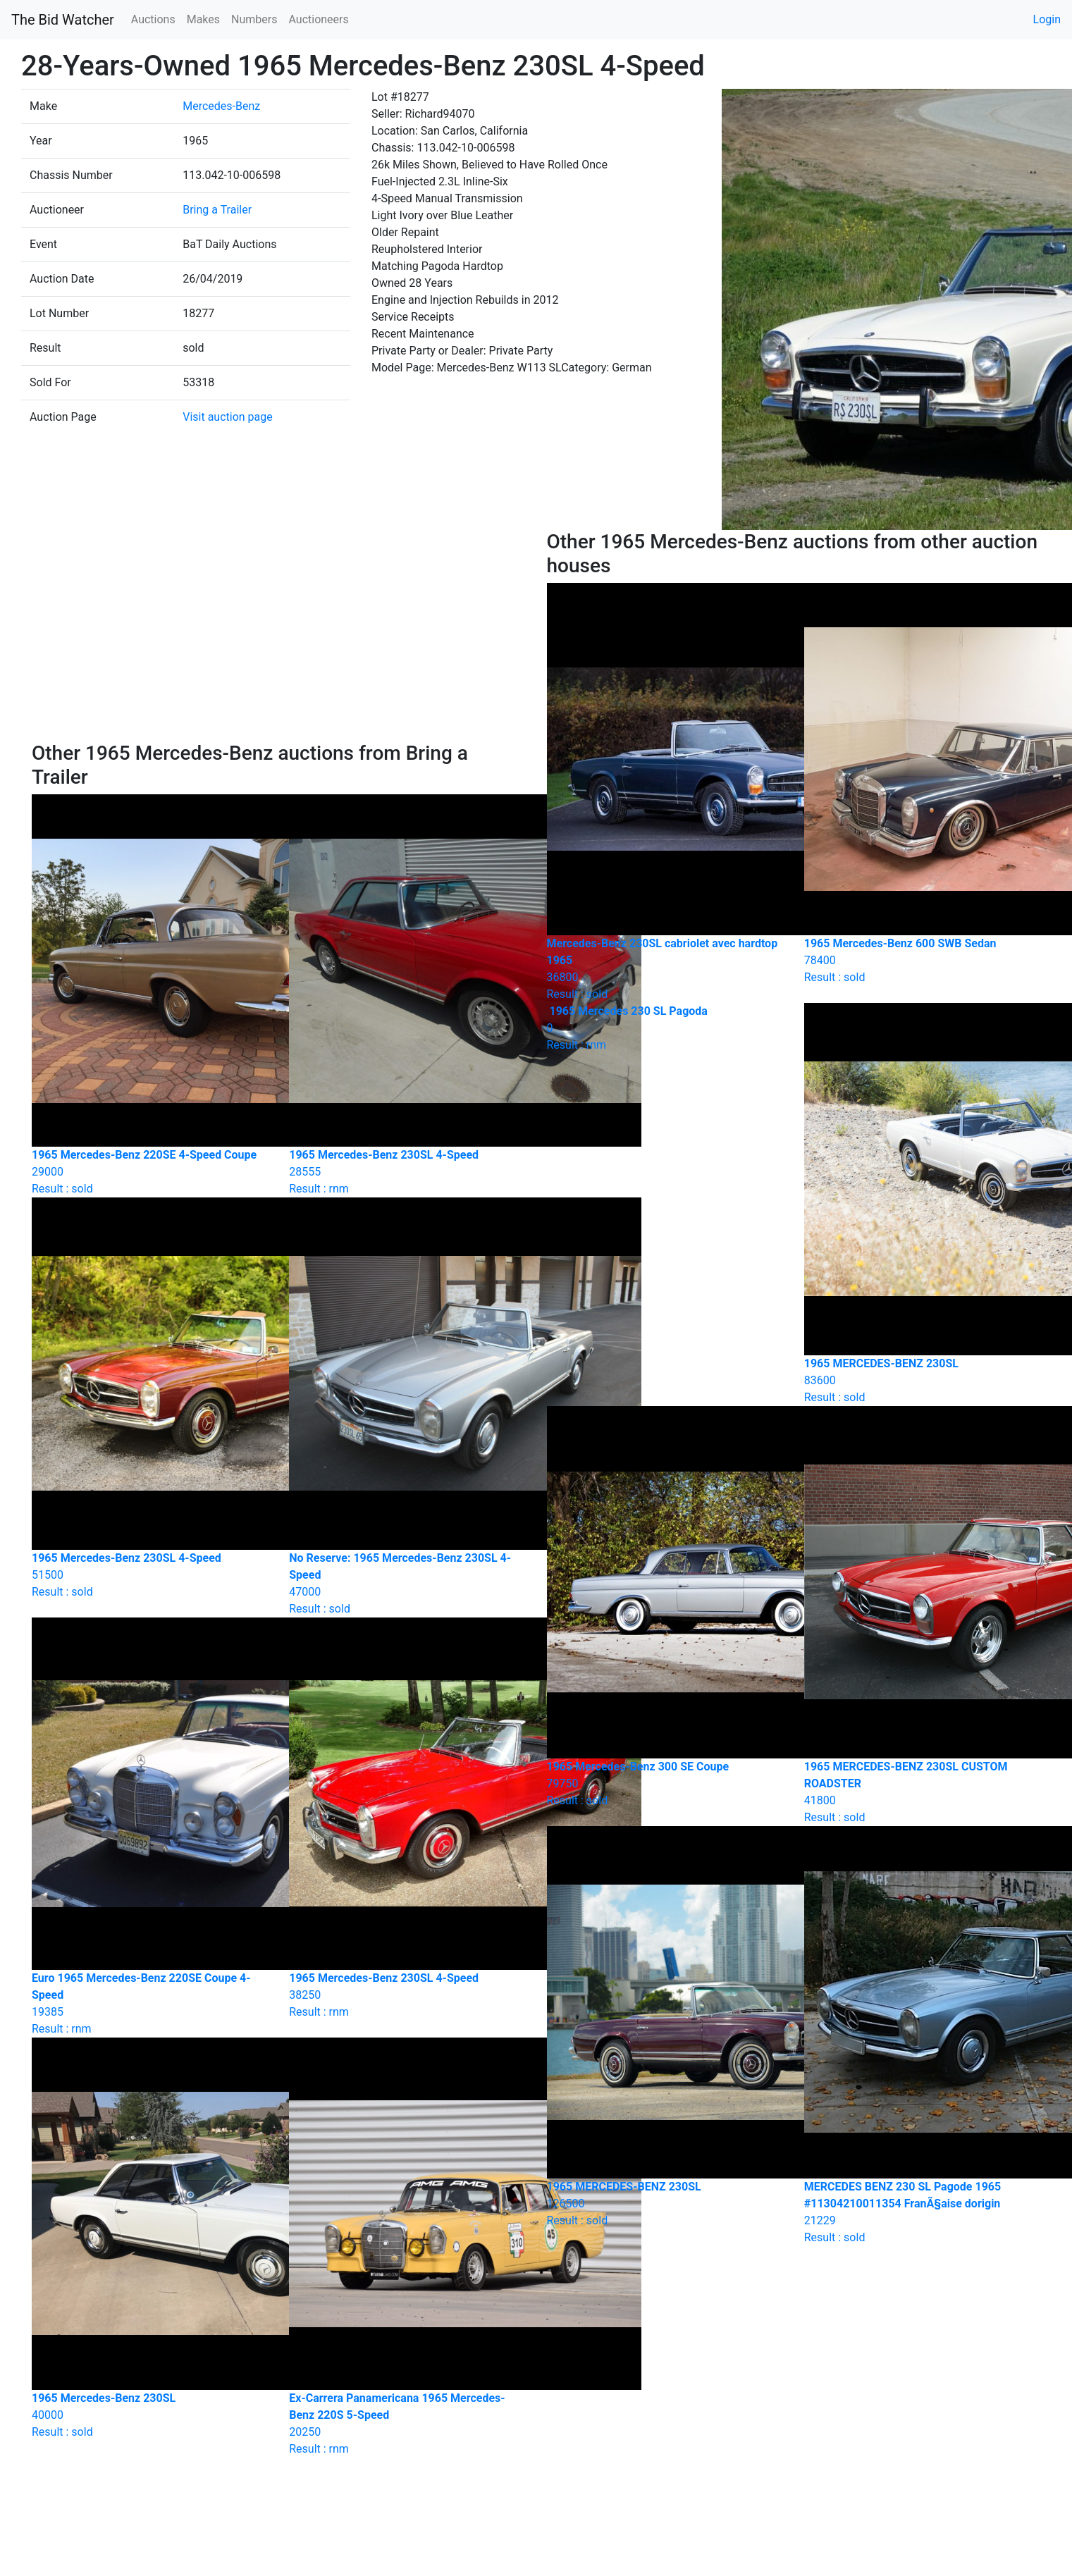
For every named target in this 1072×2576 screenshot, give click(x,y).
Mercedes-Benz (221, 106)
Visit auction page (228, 417)
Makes (203, 19)
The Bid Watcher (62, 19)
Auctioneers (318, 19)
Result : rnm (665, 1028)
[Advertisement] (279, 635)
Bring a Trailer (217, 209)
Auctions (153, 19)
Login (1047, 19)
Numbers (254, 19)
